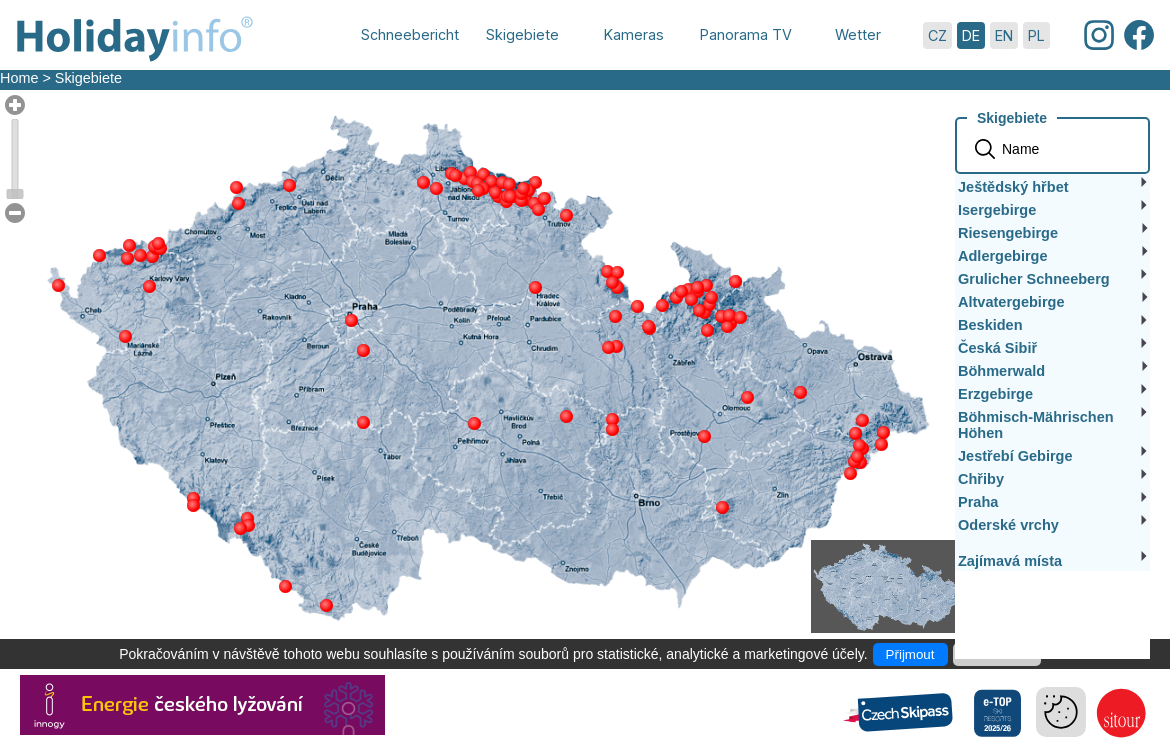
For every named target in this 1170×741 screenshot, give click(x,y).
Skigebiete (88, 78)
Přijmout (910, 654)
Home (19, 78)
